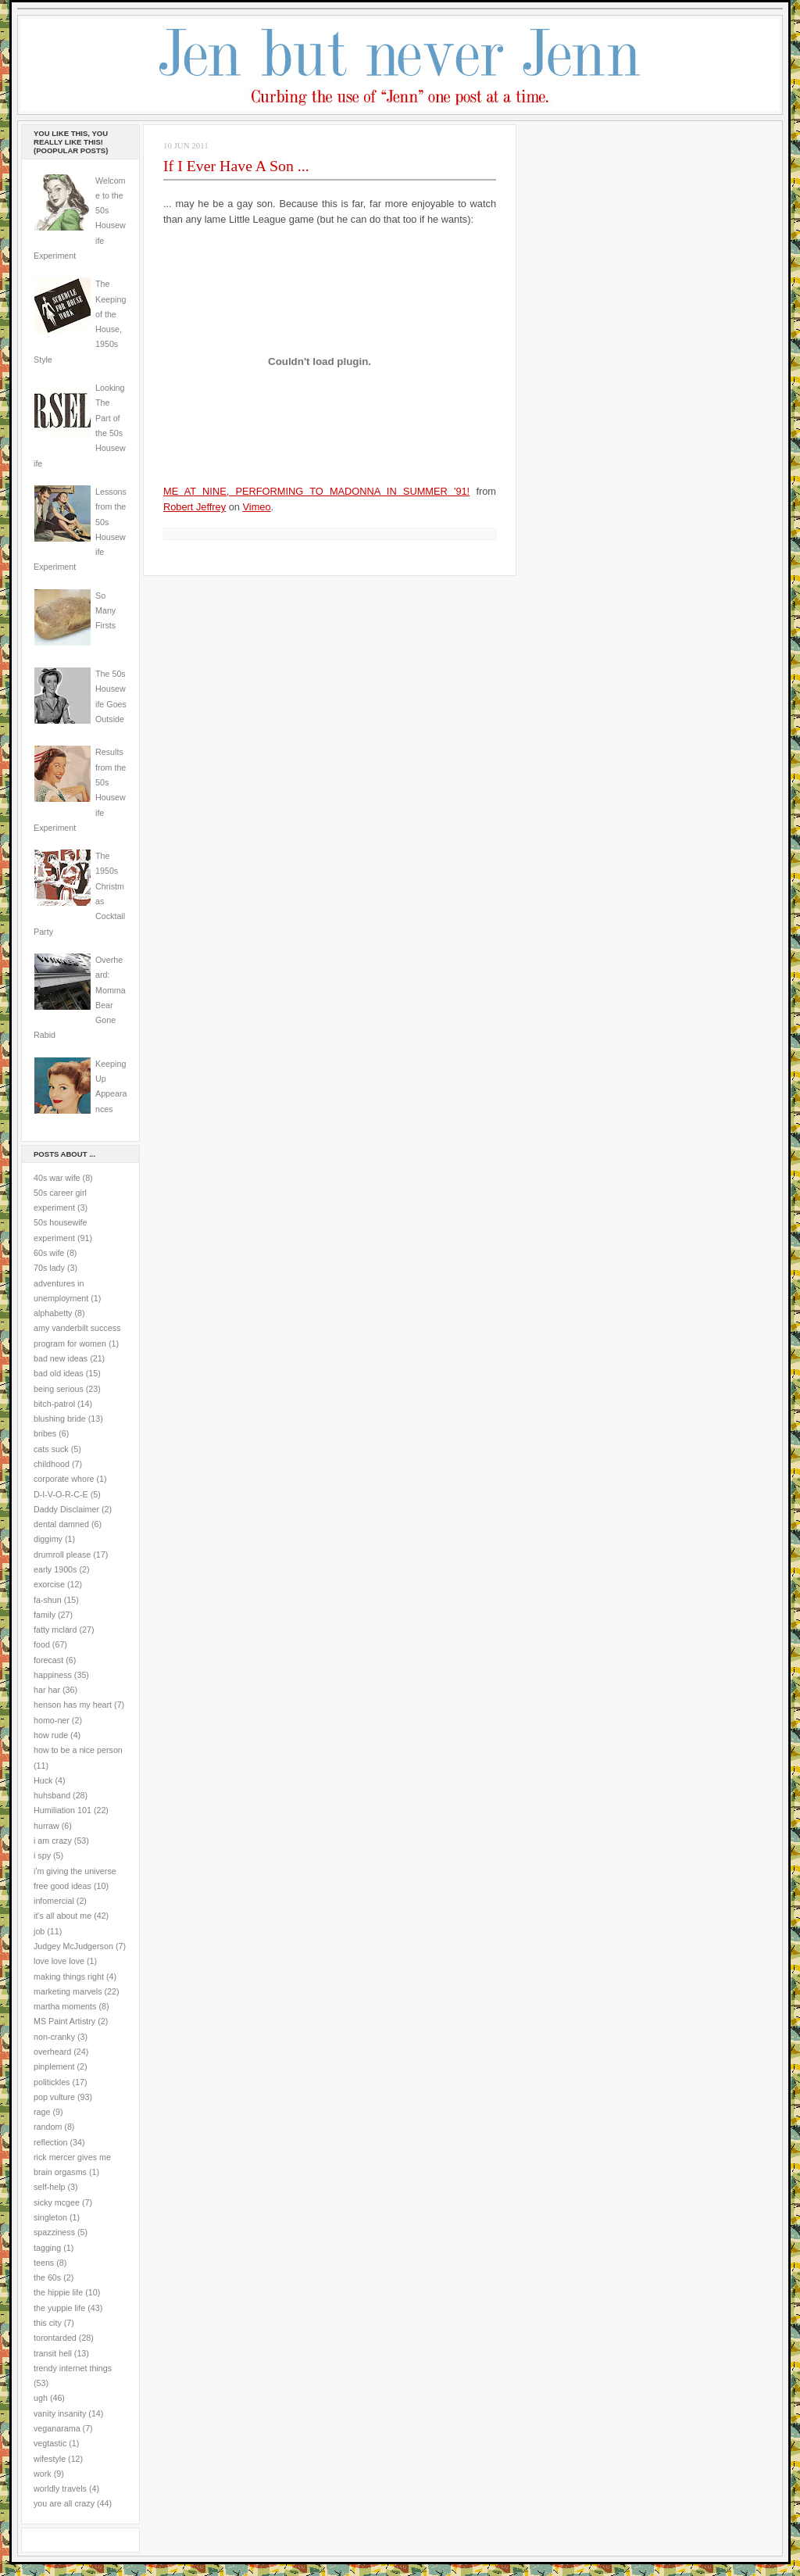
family (44, 1614)
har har (47, 1689)
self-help (50, 2186)
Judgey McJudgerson (73, 1946)
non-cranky (54, 2036)
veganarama (57, 2428)
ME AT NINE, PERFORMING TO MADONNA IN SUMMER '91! (316, 491)
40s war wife (57, 1177)
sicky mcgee (57, 2202)
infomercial (54, 1900)
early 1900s (55, 1569)
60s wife (49, 1253)
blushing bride (60, 1418)
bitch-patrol (54, 1403)
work (43, 2473)
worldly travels (60, 2488)
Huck (43, 1780)
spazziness (54, 2232)
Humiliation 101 (62, 1810)
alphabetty (53, 1313)
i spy (42, 1855)
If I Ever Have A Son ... (236, 165)
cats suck (51, 1449)
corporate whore (64, 1478)
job (39, 1931)
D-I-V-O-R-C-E (61, 1494)
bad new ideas (61, 1358)
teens (44, 2262)
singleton (50, 2217)
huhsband (52, 1795)
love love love (59, 1961)
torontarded (55, 2337)
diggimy (48, 1539)
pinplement (54, 2066)
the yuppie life (59, 2308)
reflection (51, 2142)
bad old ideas (59, 1373)
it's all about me (62, 1915)
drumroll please (62, 1554)
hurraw (46, 1825)
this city (48, 2322)
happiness (53, 1675)
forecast (48, 1660)
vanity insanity (60, 2413)
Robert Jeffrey (194, 507)
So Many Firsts (105, 611)
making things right (69, 1976)
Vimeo (257, 507)
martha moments (65, 2006)
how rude (51, 1735)
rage (42, 2111)
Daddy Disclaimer (66, 1509)
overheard (52, 2051)
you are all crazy (64, 2503)
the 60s (47, 2277)
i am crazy (53, 1840)
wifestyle (50, 2458)
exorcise (49, 1584)
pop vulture (54, 2097)
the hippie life (58, 2292)
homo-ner (52, 1720)
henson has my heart (73, 1704)
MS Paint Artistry (64, 2021)
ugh (41, 2397)
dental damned (61, 1524)
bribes (45, 1433)
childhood (52, 1464)
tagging (47, 2247)
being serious (59, 1389)
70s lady (49, 1267)
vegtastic (50, 2443)
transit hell (53, 2353)
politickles (52, 2082)
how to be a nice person (78, 1750)
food (42, 1644)
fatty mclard (55, 1629)
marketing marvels (68, 1991)
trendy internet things (73, 2368)
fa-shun (48, 1600)
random (48, 2126)
